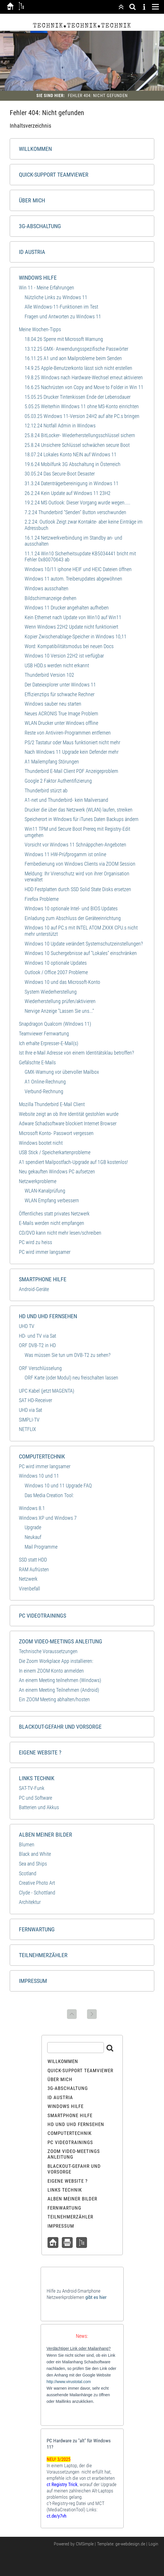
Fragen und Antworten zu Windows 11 (63, 316)
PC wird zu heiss (35, 1242)
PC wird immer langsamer (44, 1252)
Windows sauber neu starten (53, 704)
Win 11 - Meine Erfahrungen (46, 288)
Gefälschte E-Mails (37, 1062)
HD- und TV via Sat (37, 1336)
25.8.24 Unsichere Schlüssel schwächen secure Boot (77, 445)
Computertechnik (42, 1456)
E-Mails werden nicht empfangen (51, 1223)
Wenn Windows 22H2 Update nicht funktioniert (71, 627)
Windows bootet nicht (41, 1143)
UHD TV (26, 1326)
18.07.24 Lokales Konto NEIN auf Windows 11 (70, 454)
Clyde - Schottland (37, 1893)
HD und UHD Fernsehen (48, 1316)
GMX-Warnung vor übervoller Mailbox (62, 1072)
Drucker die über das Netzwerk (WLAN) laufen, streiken (79, 810)
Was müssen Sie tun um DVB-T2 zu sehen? (67, 1355)
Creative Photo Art (37, 1883)
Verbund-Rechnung (44, 1091)
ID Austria (32, 251)
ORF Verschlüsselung (40, 1368)
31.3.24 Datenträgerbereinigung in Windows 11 (71, 483)
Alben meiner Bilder (45, 1834)
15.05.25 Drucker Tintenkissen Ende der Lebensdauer (78, 397)
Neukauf (33, 1537)
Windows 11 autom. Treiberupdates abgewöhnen (73, 579)
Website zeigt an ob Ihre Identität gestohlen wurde (68, 1114)
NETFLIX (27, 1429)
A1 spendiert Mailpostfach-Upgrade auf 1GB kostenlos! (73, 1162)
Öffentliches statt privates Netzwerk (54, 1214)
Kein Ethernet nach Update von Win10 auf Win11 (73, 617)
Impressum (33, 1980)
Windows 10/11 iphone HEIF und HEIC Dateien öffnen (78, 569)
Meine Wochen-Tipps (40, 329)
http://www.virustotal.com (69, 2381)
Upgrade (33, 1527)
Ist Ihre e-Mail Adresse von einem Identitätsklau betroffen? (76, 1053)
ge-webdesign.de (130, 2544)
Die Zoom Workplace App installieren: (56, 1661)
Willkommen (35, 148)
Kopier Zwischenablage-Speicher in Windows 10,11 (76, 636)
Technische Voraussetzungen (48, 1651)
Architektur (30, 1902)
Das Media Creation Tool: (49, 1495)
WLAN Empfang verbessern (52, 1200)
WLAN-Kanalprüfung (45, 1191)
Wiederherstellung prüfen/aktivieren (60, 1001)
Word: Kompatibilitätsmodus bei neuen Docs (69, 646)
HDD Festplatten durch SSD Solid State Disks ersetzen (78, 889)
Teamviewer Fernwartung (44, 1034)
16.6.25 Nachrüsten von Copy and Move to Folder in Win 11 (84, 387)
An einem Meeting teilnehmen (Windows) (60, 1680)
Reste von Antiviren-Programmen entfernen (68, 733)
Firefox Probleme (42, 899)
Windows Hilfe (38, 277)
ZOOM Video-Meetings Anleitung (60, 1641)
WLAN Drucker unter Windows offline (61, 723)
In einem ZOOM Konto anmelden (51, 1671)
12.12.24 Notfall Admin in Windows (60, 426)
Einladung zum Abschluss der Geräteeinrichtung (73, 918)
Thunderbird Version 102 (49, 675)
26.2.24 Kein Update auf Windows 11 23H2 (67, 493)
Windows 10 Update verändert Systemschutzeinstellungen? (84, 944)
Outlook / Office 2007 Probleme (56, 972)
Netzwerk (28, 1579)
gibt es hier (95, 2297)
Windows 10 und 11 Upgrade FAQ (58, 1486)
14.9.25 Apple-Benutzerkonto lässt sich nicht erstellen (78, 368)
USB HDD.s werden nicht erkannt (57, 665)
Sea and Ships (33, 1864)
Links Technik (36, 1778)
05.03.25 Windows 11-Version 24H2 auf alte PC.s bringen (82, 416)
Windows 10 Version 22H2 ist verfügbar (64, 656)
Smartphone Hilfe (42, 1279)
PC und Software (35, 1798)
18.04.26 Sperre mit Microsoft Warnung (64, 339)
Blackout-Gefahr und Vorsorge (60, 1726)
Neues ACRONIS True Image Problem (61, 713)
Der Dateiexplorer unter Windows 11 (60, 685)
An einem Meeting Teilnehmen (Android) (59, 1690)
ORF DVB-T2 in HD (37, 1345)
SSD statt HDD (33, 1560)
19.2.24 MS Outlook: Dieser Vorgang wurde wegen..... (77, 503)
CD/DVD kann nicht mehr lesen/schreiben (60, 1233)
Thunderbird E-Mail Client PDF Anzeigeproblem (71, 771)
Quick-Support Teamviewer (53, 174)
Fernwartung (37, 1929)
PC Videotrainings (42, 1615)
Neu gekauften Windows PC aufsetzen (57, 1171)
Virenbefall (29, 1589)
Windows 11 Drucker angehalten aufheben (67, 608)
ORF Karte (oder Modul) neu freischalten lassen (71, 1378)
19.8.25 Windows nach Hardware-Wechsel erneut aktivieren (84, 377)
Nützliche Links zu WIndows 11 (56, 297)
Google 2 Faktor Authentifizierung (58, 781)
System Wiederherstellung (51, 992)
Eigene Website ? (40, 1752)
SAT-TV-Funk (31, 1788)
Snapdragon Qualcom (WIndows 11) (55, 1024)
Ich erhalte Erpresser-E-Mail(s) (48, 1043)
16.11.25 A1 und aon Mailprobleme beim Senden (73, 358)
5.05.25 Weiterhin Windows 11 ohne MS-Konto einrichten (82, 406)
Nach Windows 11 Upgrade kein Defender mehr (71, 752)
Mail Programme (41, 1547)
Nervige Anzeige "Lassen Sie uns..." (59, 1011)
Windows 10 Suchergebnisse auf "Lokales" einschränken (81, 953)
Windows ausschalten (46, 588)
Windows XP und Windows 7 (48, 1518)
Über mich (32, 200)
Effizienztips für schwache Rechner (59, 694)
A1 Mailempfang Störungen (52, 762)
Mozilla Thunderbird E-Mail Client (52, 1104)
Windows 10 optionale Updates (56, 963)
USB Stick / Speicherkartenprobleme (54, 1152)
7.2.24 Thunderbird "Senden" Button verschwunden (75, 512)
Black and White (35, 1854)
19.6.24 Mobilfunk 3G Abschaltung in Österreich (72, 464)
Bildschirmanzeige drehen (50, 598)
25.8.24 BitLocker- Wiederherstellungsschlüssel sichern (80, 435)
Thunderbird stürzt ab (46, 790)
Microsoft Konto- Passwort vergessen (56, 1133)
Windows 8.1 (32, 1508)
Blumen (26, 1844)
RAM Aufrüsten (34, 1569)
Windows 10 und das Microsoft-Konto (62, 982)
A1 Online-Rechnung (45, 1082)
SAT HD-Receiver (35, 1400)
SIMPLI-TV (29, 1420)
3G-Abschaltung (40, 226)
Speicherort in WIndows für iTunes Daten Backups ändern (82, 819)
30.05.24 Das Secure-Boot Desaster (60, 474)
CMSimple (85, 2544)
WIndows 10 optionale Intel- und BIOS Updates (71, 908)
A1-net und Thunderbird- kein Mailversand (66, 800)
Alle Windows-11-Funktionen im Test (61, 307)
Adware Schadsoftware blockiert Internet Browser (67, 1123)
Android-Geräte (34, 1289)
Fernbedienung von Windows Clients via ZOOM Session (80, 864)
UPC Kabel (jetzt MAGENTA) (46, 1391)
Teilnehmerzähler (43, 1955)
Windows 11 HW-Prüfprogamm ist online (65, 854)
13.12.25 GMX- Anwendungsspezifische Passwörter (76, 349)
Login (153, 2544)
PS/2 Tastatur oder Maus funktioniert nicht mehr (72, 742)
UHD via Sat (30, 1410)
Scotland (27, 1873)
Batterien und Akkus (39, 1807)
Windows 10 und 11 (39, 1476)
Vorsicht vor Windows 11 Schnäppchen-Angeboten (75, 845)
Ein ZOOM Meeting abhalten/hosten (54, 1699)
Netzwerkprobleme (37, 1181)
